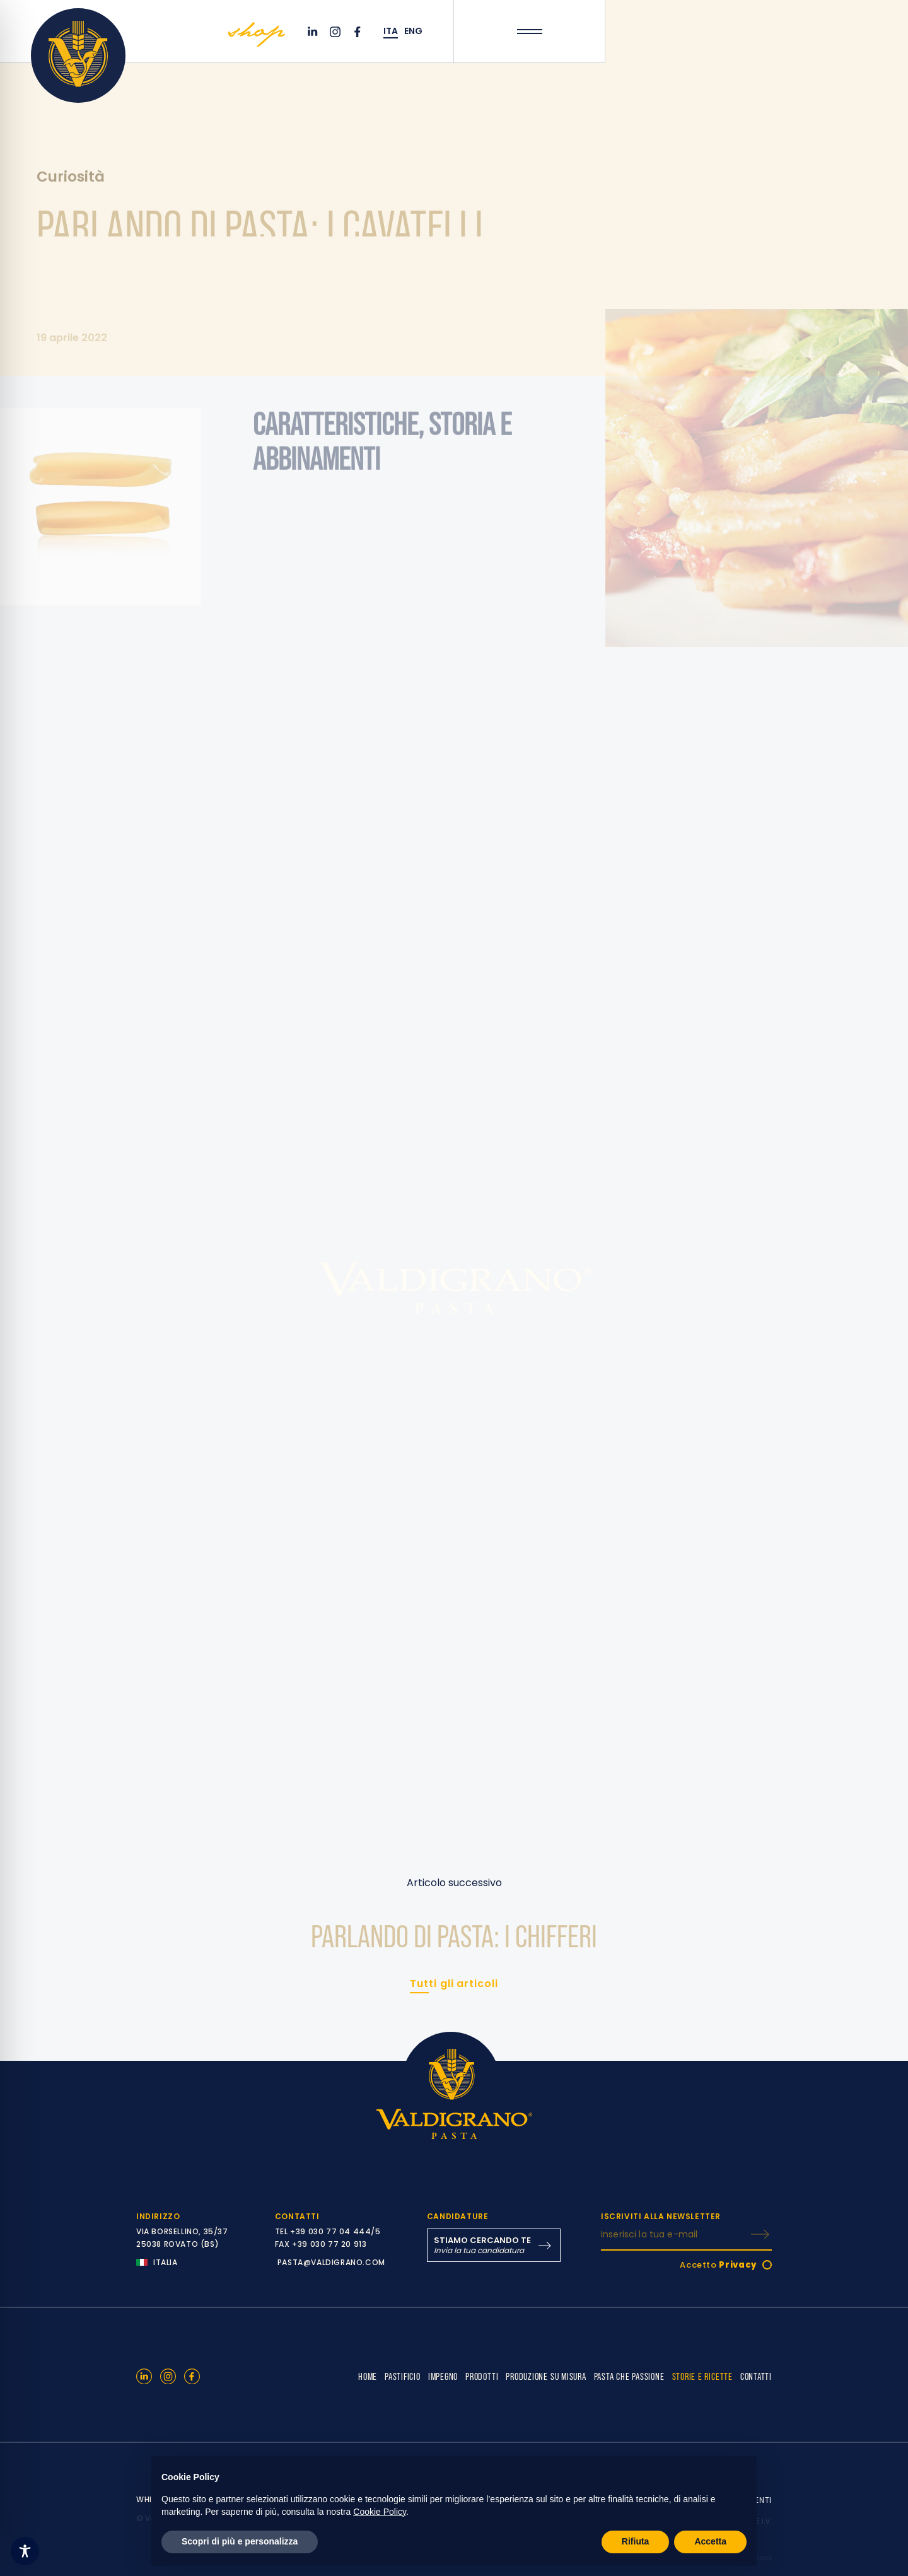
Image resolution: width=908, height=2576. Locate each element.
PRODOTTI (481, 2376)
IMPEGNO (443, 2376)
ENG (413, 31)
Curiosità (71, 178)
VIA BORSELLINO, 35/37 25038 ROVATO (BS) (182, 2237)
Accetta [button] (710, 2541)
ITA (390, 31)
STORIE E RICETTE (702, 2376)
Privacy (738, 2265)
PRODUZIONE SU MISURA (546, 2376)
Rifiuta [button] (635, 2541)
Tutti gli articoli (454, 1983)
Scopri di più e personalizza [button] (240, 2541)
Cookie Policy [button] (379, 2512)
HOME (367, 2376)
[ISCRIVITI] (760, 2234)
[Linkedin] (314, 32)
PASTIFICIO (403, 2376)
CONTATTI (756, 2376)
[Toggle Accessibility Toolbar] (24, 2551)
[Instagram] (336, 32)
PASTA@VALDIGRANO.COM (331, 2262)
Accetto (718, 2265)
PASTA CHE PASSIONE (629, 2376)
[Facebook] (359, 32)
